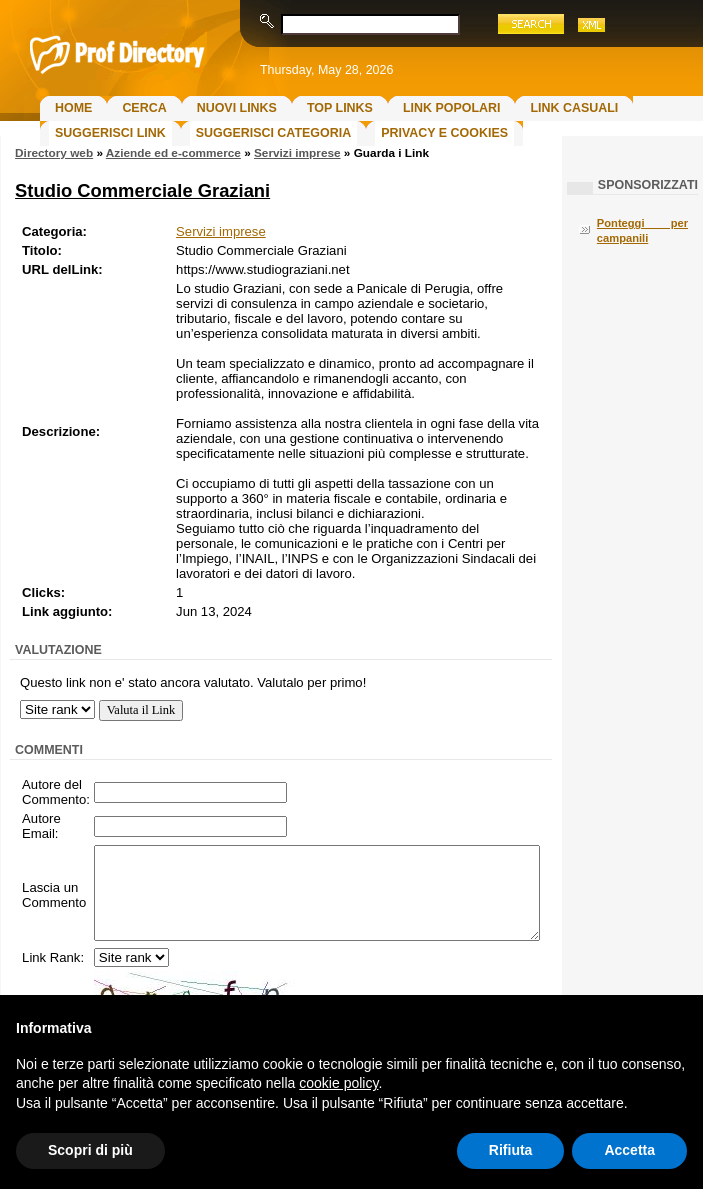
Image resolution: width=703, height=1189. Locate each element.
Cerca (144, 108)
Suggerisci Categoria (273, 133)
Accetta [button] (629, 1150)
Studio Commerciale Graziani (142, 190)
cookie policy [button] (338, 1083)
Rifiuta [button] (511, 1150)
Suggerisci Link (110, 133)
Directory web (54, 153)
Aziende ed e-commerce (173, 153)
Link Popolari (452, 108)
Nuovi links (237, 108)
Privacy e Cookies (444, 133)
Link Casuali (574, 108)
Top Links (340, 108)
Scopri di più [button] (90, 1150)
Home (73, 108)
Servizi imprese (297, 153)
